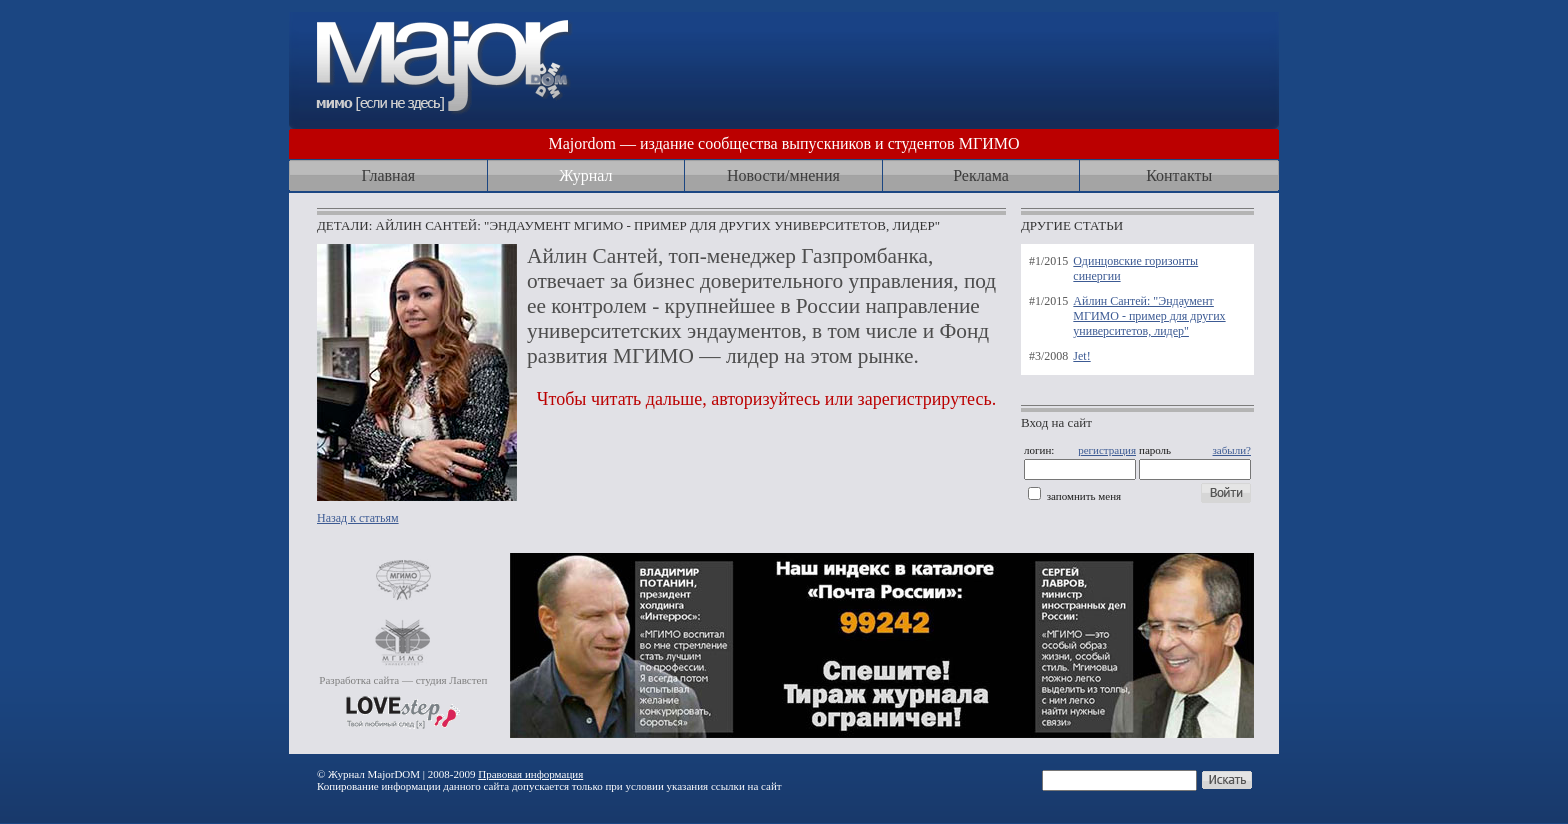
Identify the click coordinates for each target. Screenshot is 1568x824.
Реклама (981, 175)
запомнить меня (1084, 496)
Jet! (1081, 356)
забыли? (1232, 450)
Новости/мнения (783, 175)
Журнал (585, 175)
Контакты (1179, 175)
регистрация (1107, 450)
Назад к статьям (358, 518)
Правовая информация (530, 774)
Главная (388, 175)
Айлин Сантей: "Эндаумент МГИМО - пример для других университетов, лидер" (1149, 316)
